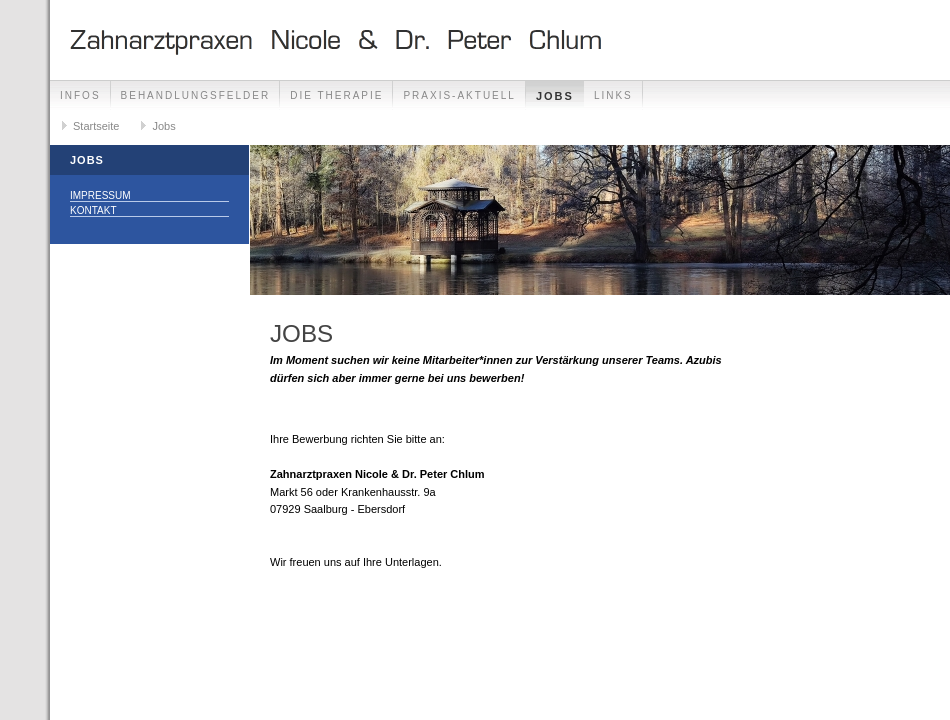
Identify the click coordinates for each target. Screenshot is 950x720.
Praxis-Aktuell (459, 95)
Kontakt (93, 210)
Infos (80, 95)
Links (613, 95)
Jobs (555, 96)
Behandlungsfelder (196, 95)
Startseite (96, 126)
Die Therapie (336, 95)
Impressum (100, 195)
